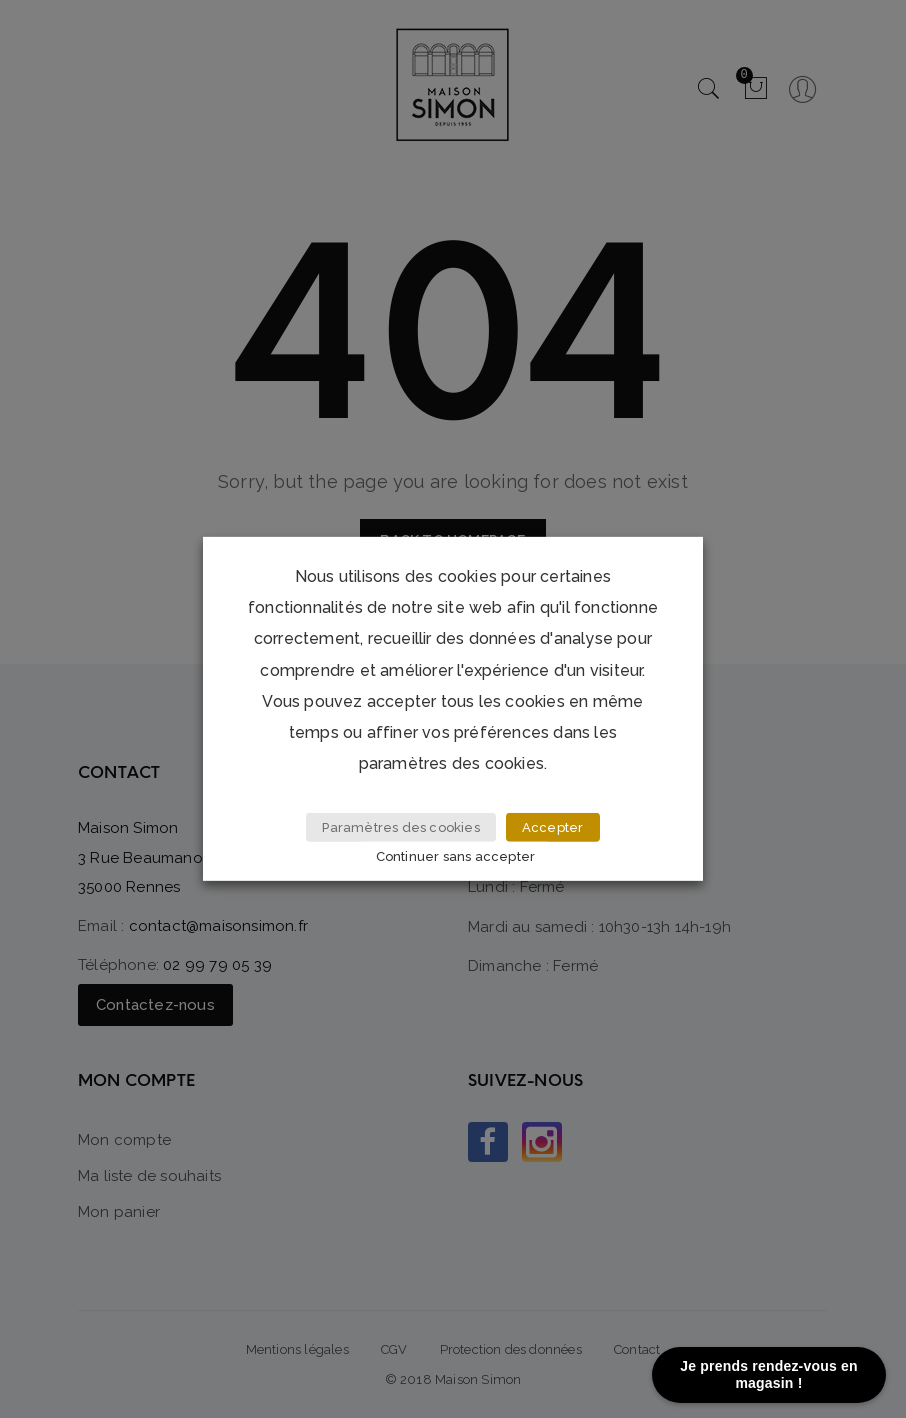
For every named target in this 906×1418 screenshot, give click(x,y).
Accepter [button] (553, 827)
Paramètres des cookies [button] (400, 827)
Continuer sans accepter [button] (456, 856)
